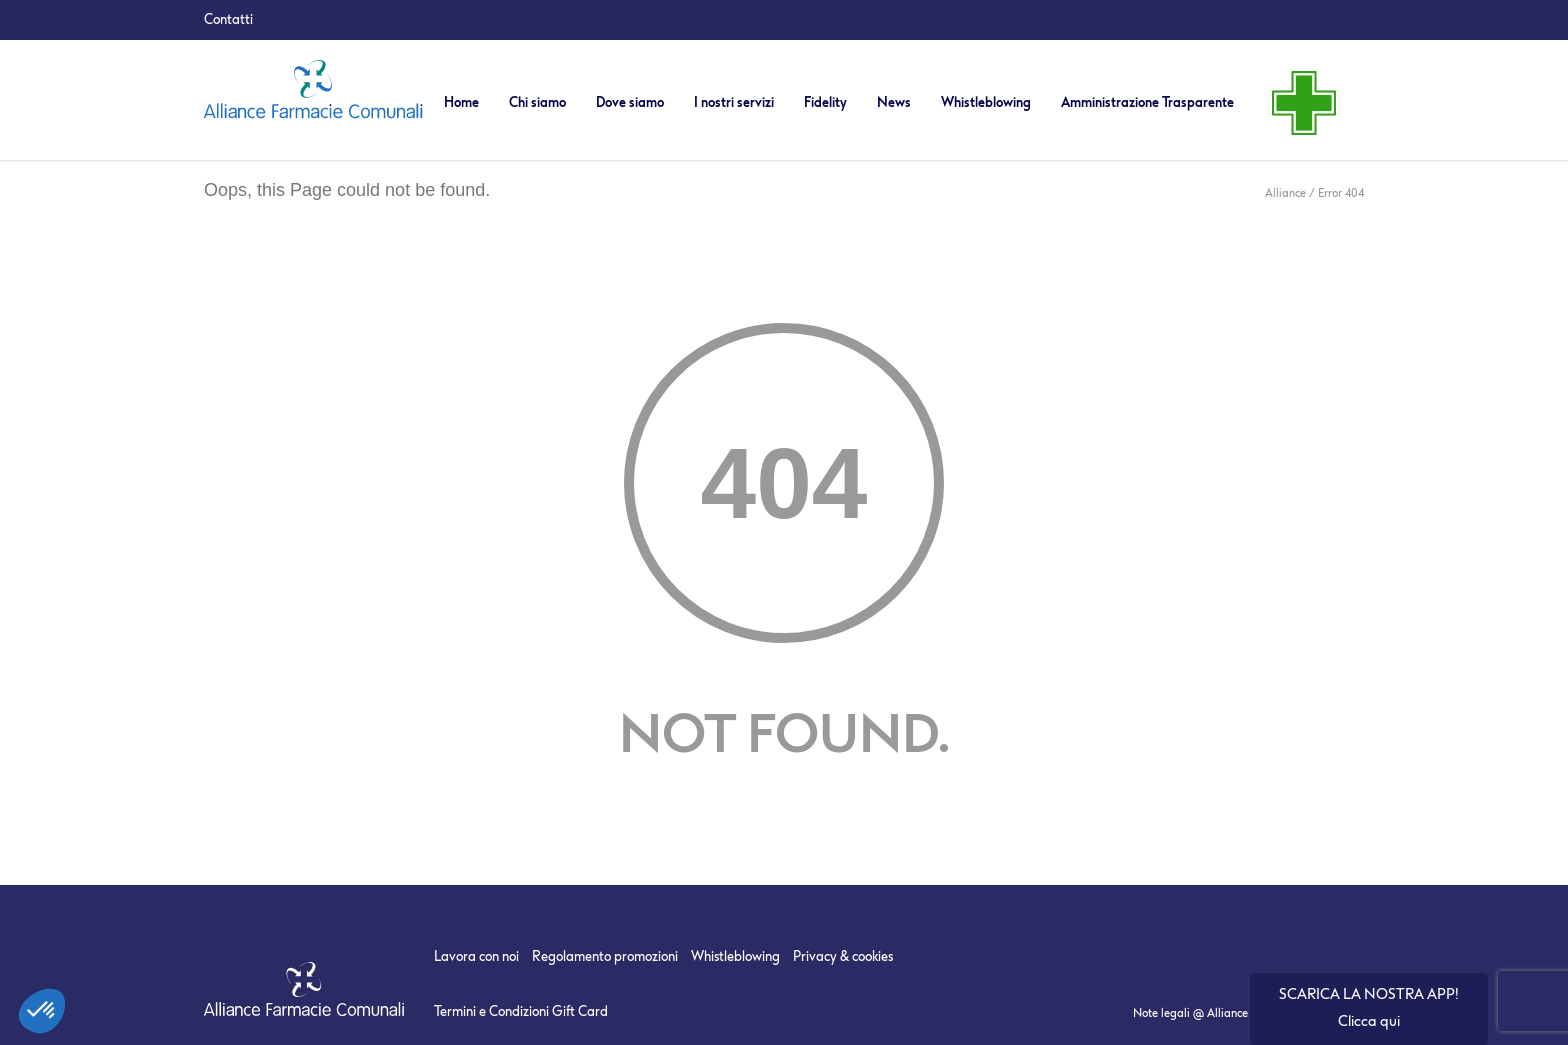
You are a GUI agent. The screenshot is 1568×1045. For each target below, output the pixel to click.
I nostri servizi (734, 102)
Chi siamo (537, 102)
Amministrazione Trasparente (1147, 102)
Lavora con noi (476, 956)
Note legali (1161, 1013)
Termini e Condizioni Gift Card (521, 1011)
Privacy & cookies (843, 956)
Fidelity (825, 102)
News (894, 102)
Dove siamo (630, 102)
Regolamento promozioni (605, 956)
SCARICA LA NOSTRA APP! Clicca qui (1369, 1008)
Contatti (228, 19)
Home (461, 102)
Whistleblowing (986, 102)
